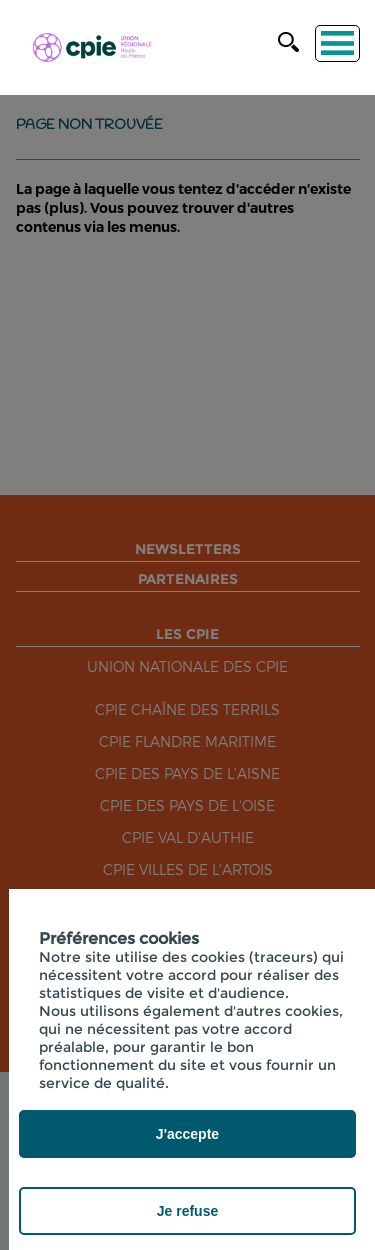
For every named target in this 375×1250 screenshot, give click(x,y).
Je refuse (187, 1211)
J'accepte (187, 1134)
